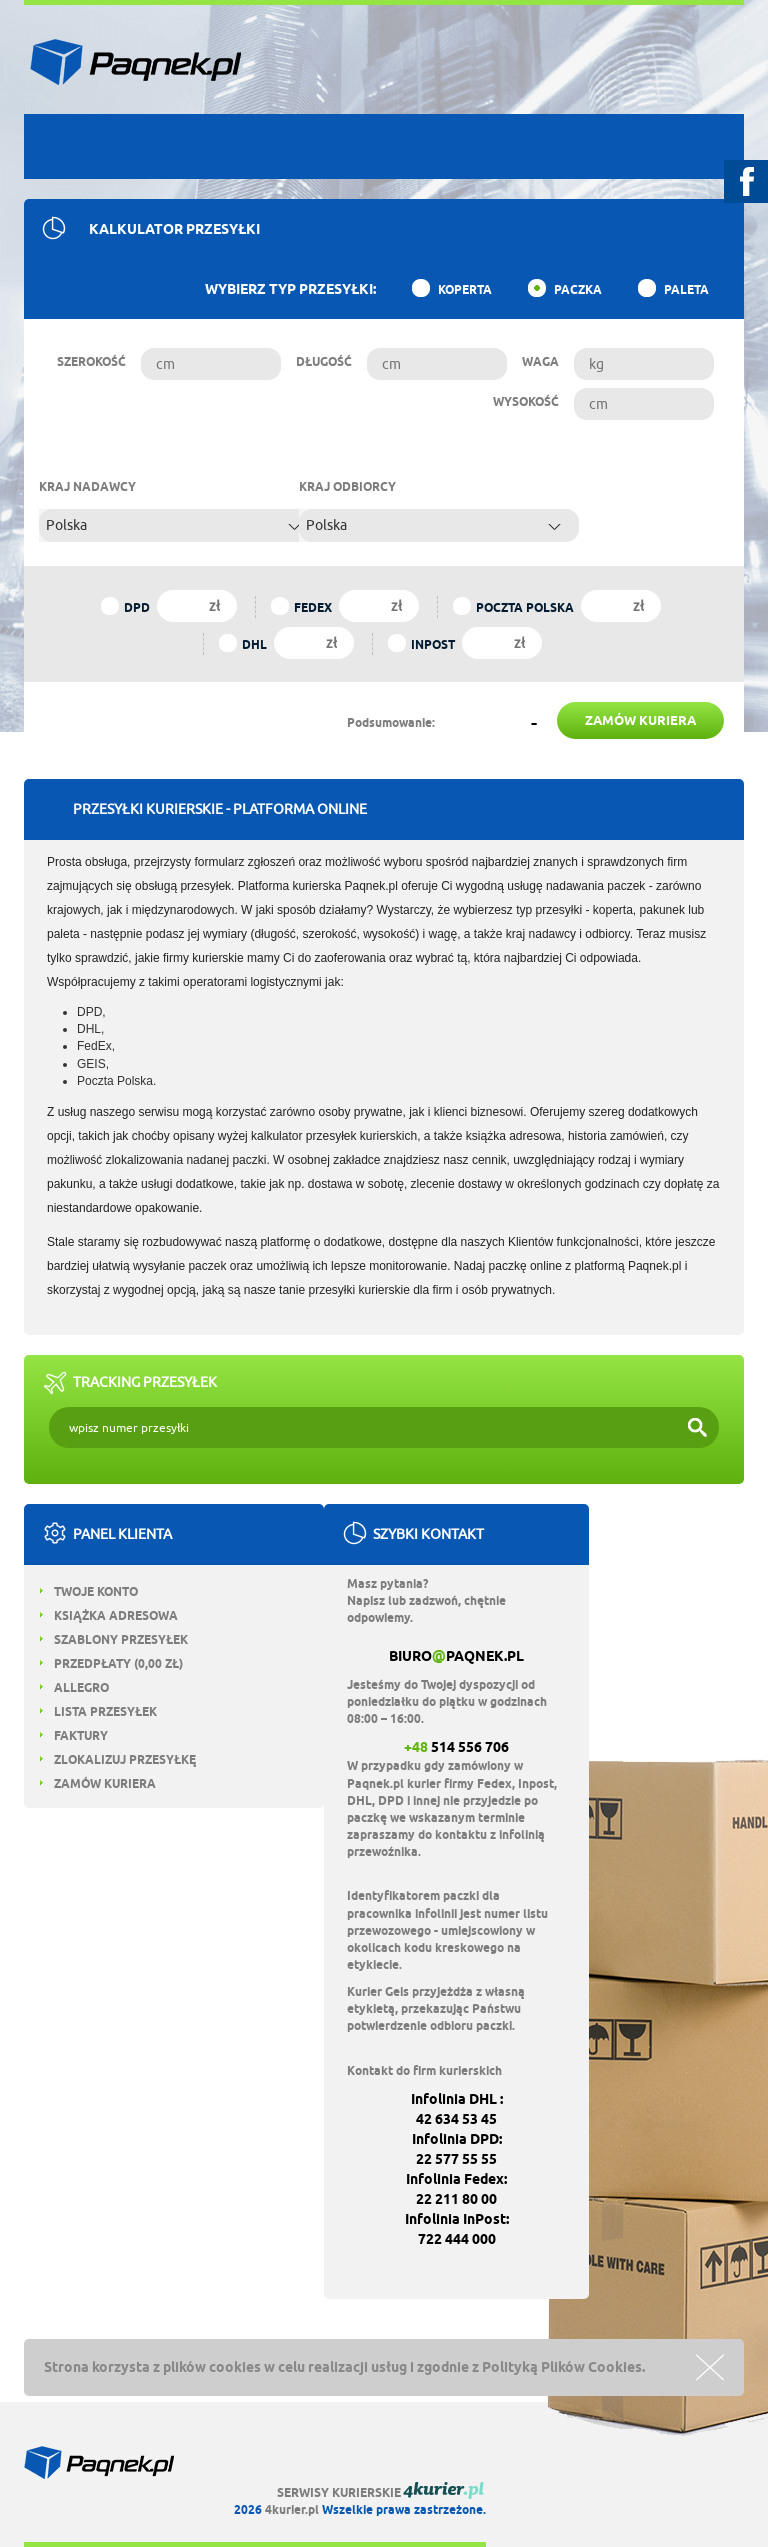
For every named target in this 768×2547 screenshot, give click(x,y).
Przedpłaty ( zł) (111, 1663)
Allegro (74, 1687)
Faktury (74, 1735)
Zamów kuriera (98, 1783)
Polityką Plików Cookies (562, 2367)
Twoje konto (89, 1591)
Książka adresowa (109, 1615)
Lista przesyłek (98, 1711)
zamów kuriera (640, 720)
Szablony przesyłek (114, 1639)
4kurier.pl (292, 2509)
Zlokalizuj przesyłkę (118, 1759)
